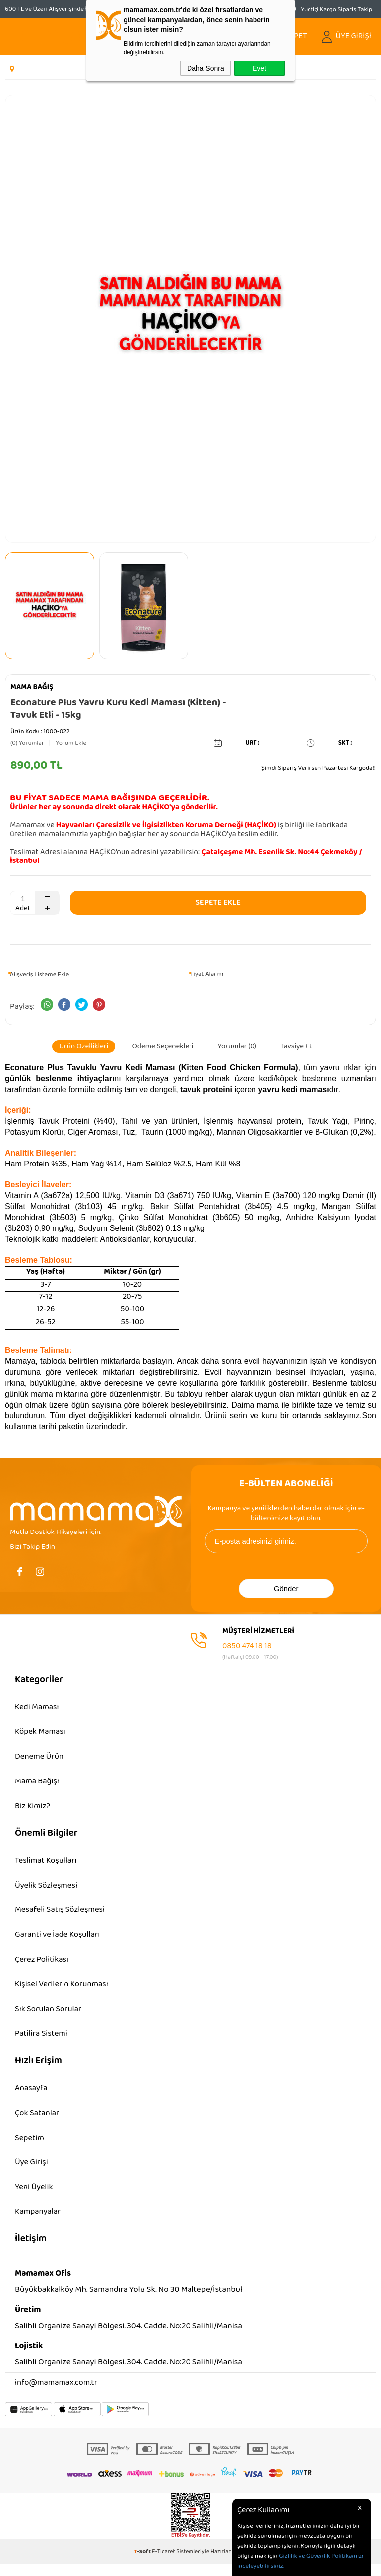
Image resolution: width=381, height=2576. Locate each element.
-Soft (143, 2563)
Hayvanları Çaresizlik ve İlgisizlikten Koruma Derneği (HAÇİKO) (166, 825)
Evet (259, 68)
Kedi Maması (37, 1707)
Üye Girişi (32, 2172)
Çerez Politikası (42, 1965)
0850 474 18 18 (247, 1645)
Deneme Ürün (39, 1758)
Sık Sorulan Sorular (49, 2016)
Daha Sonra (205, 68)
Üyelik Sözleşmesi (47, 1889)
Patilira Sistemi (41, 2041)
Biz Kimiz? (33, 1808)
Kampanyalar (38, 2223)
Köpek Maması (40, 1732)
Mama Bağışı (37, 1783)
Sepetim (30, 2147)
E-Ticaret (163, 2563)
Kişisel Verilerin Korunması (63, 1990)
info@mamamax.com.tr (57, 2394)
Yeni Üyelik (34, 2198)
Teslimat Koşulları (46, 1864)
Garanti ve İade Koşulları (58, 1940)
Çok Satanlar (38, 2122)
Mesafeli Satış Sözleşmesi (61, 1914)
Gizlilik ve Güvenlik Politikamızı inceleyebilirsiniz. (300, 2561)
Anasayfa (31, 2096)
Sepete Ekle (218, 902)
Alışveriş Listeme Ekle (39, 974)
